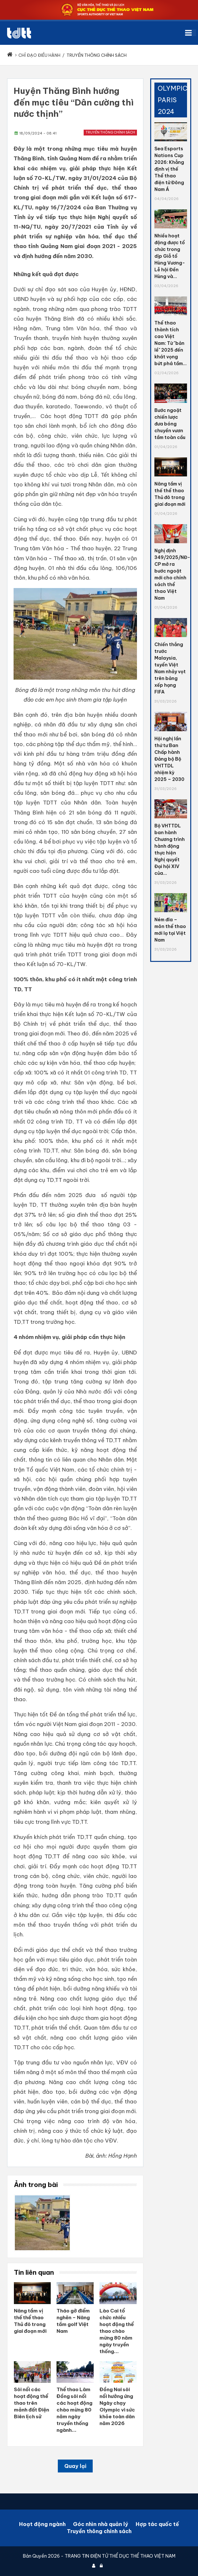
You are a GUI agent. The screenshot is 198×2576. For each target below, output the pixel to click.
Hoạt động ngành (42, 2524)
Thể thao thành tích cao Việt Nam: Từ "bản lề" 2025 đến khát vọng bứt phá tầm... (170, 343)
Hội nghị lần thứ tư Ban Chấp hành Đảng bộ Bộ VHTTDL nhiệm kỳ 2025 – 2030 (169, 759)
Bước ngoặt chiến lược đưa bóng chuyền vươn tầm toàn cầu (169, 423)
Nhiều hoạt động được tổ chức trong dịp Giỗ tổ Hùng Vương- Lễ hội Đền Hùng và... (169, 256)
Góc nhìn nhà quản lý (100, 2524)
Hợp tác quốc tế (157, 2524)
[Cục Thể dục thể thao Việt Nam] (19, 33)
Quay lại (75, 2466)
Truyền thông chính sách (110, 132)
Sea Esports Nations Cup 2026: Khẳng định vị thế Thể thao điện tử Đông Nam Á (169, 169)
